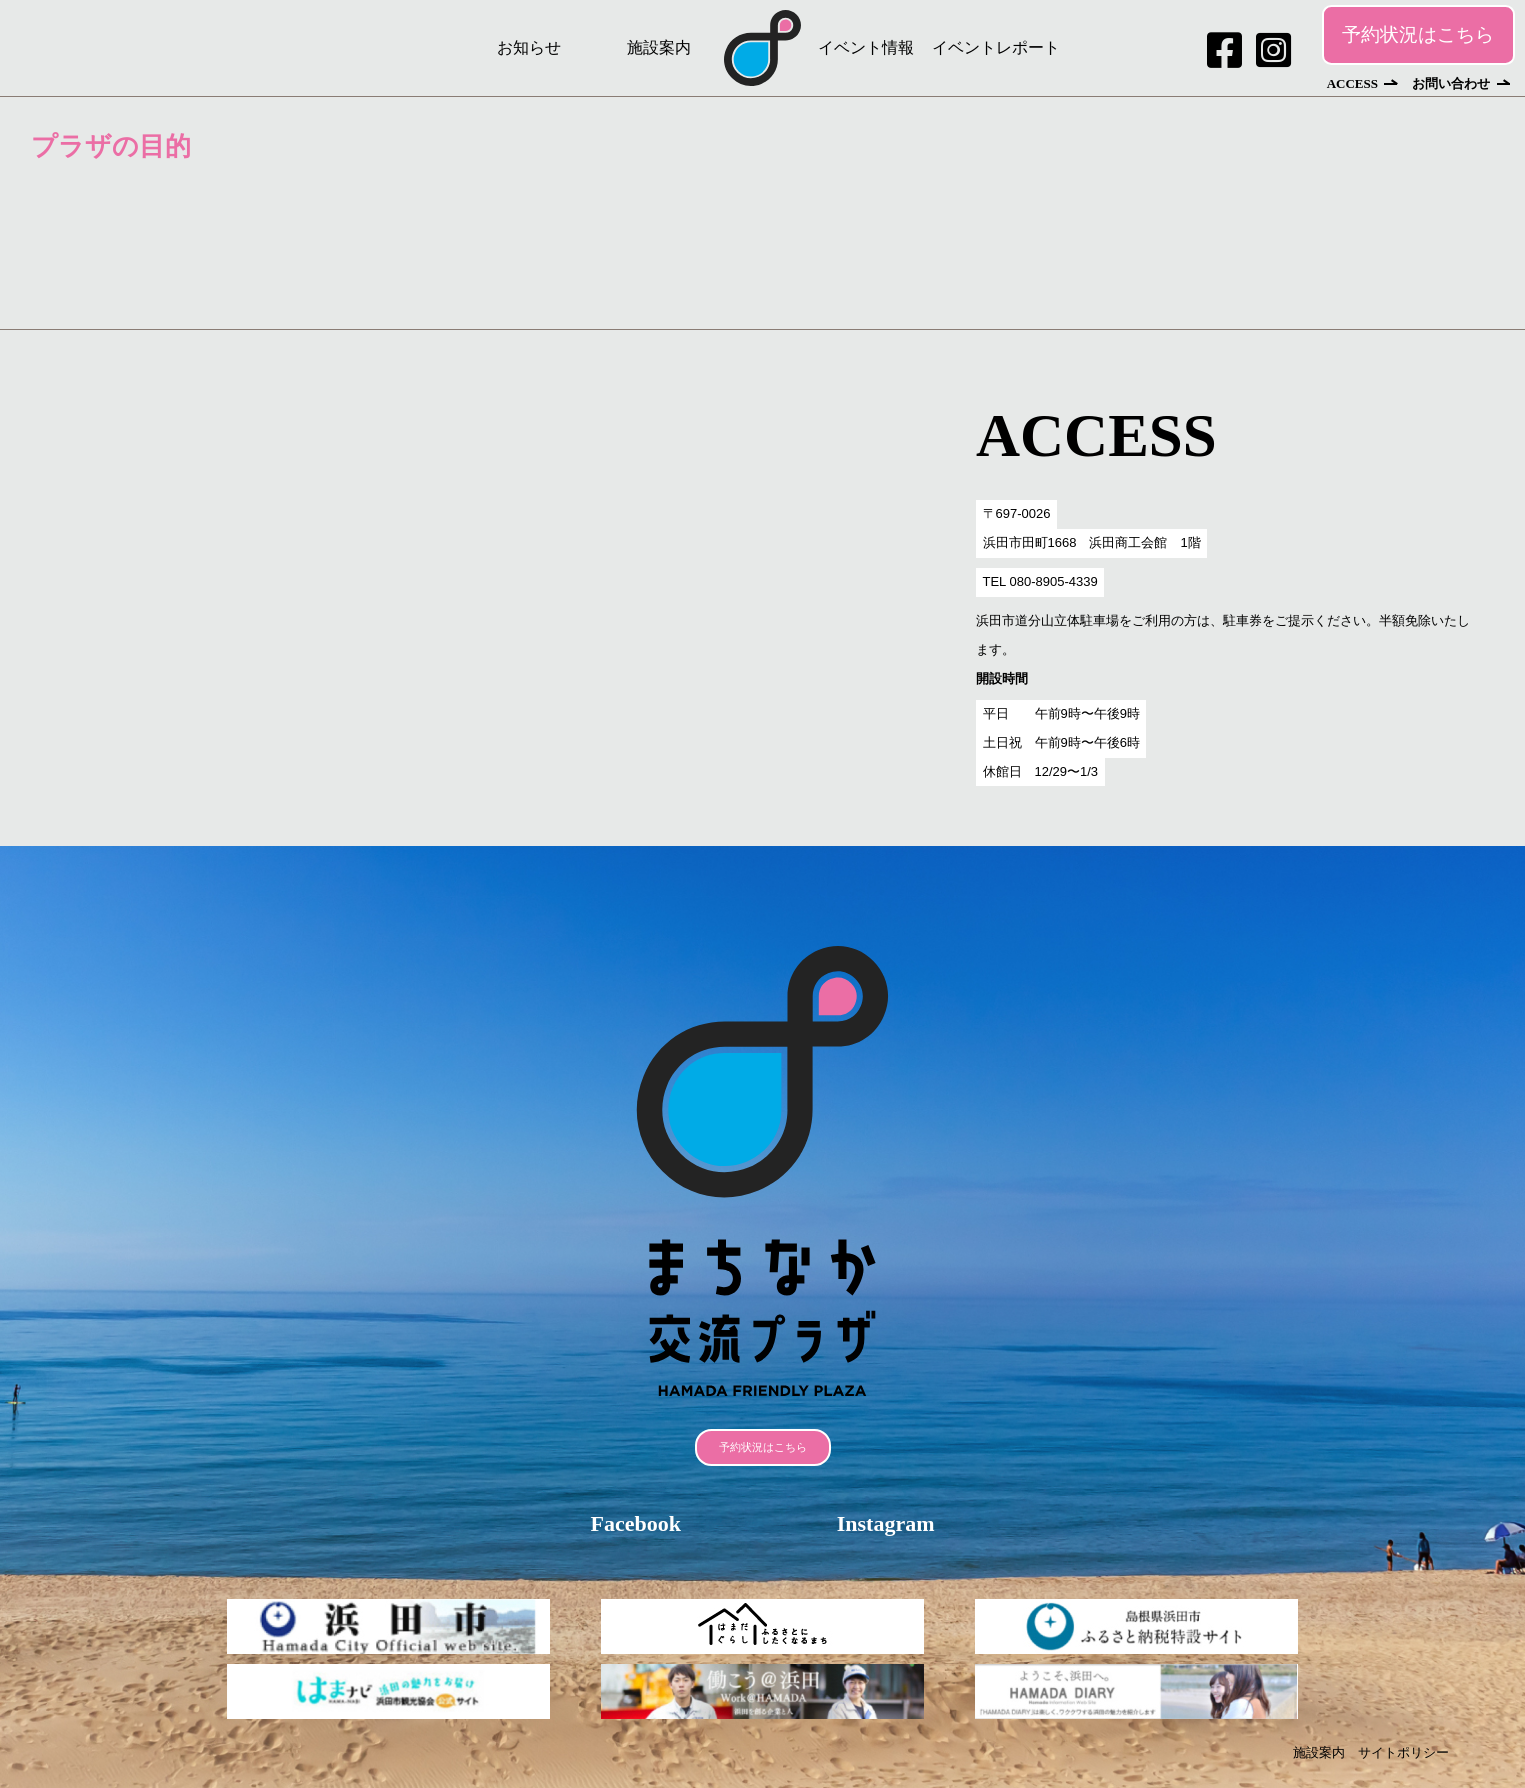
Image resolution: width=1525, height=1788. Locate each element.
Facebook (635, 1523)
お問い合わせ (1451, 83)
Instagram (886, 1523)
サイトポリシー (1403, 1752)
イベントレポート (996, 47)
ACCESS (1352, 83)
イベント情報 (866, 47)
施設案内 (659, 47)
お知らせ (529, 47)
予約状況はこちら (1418, 34)
